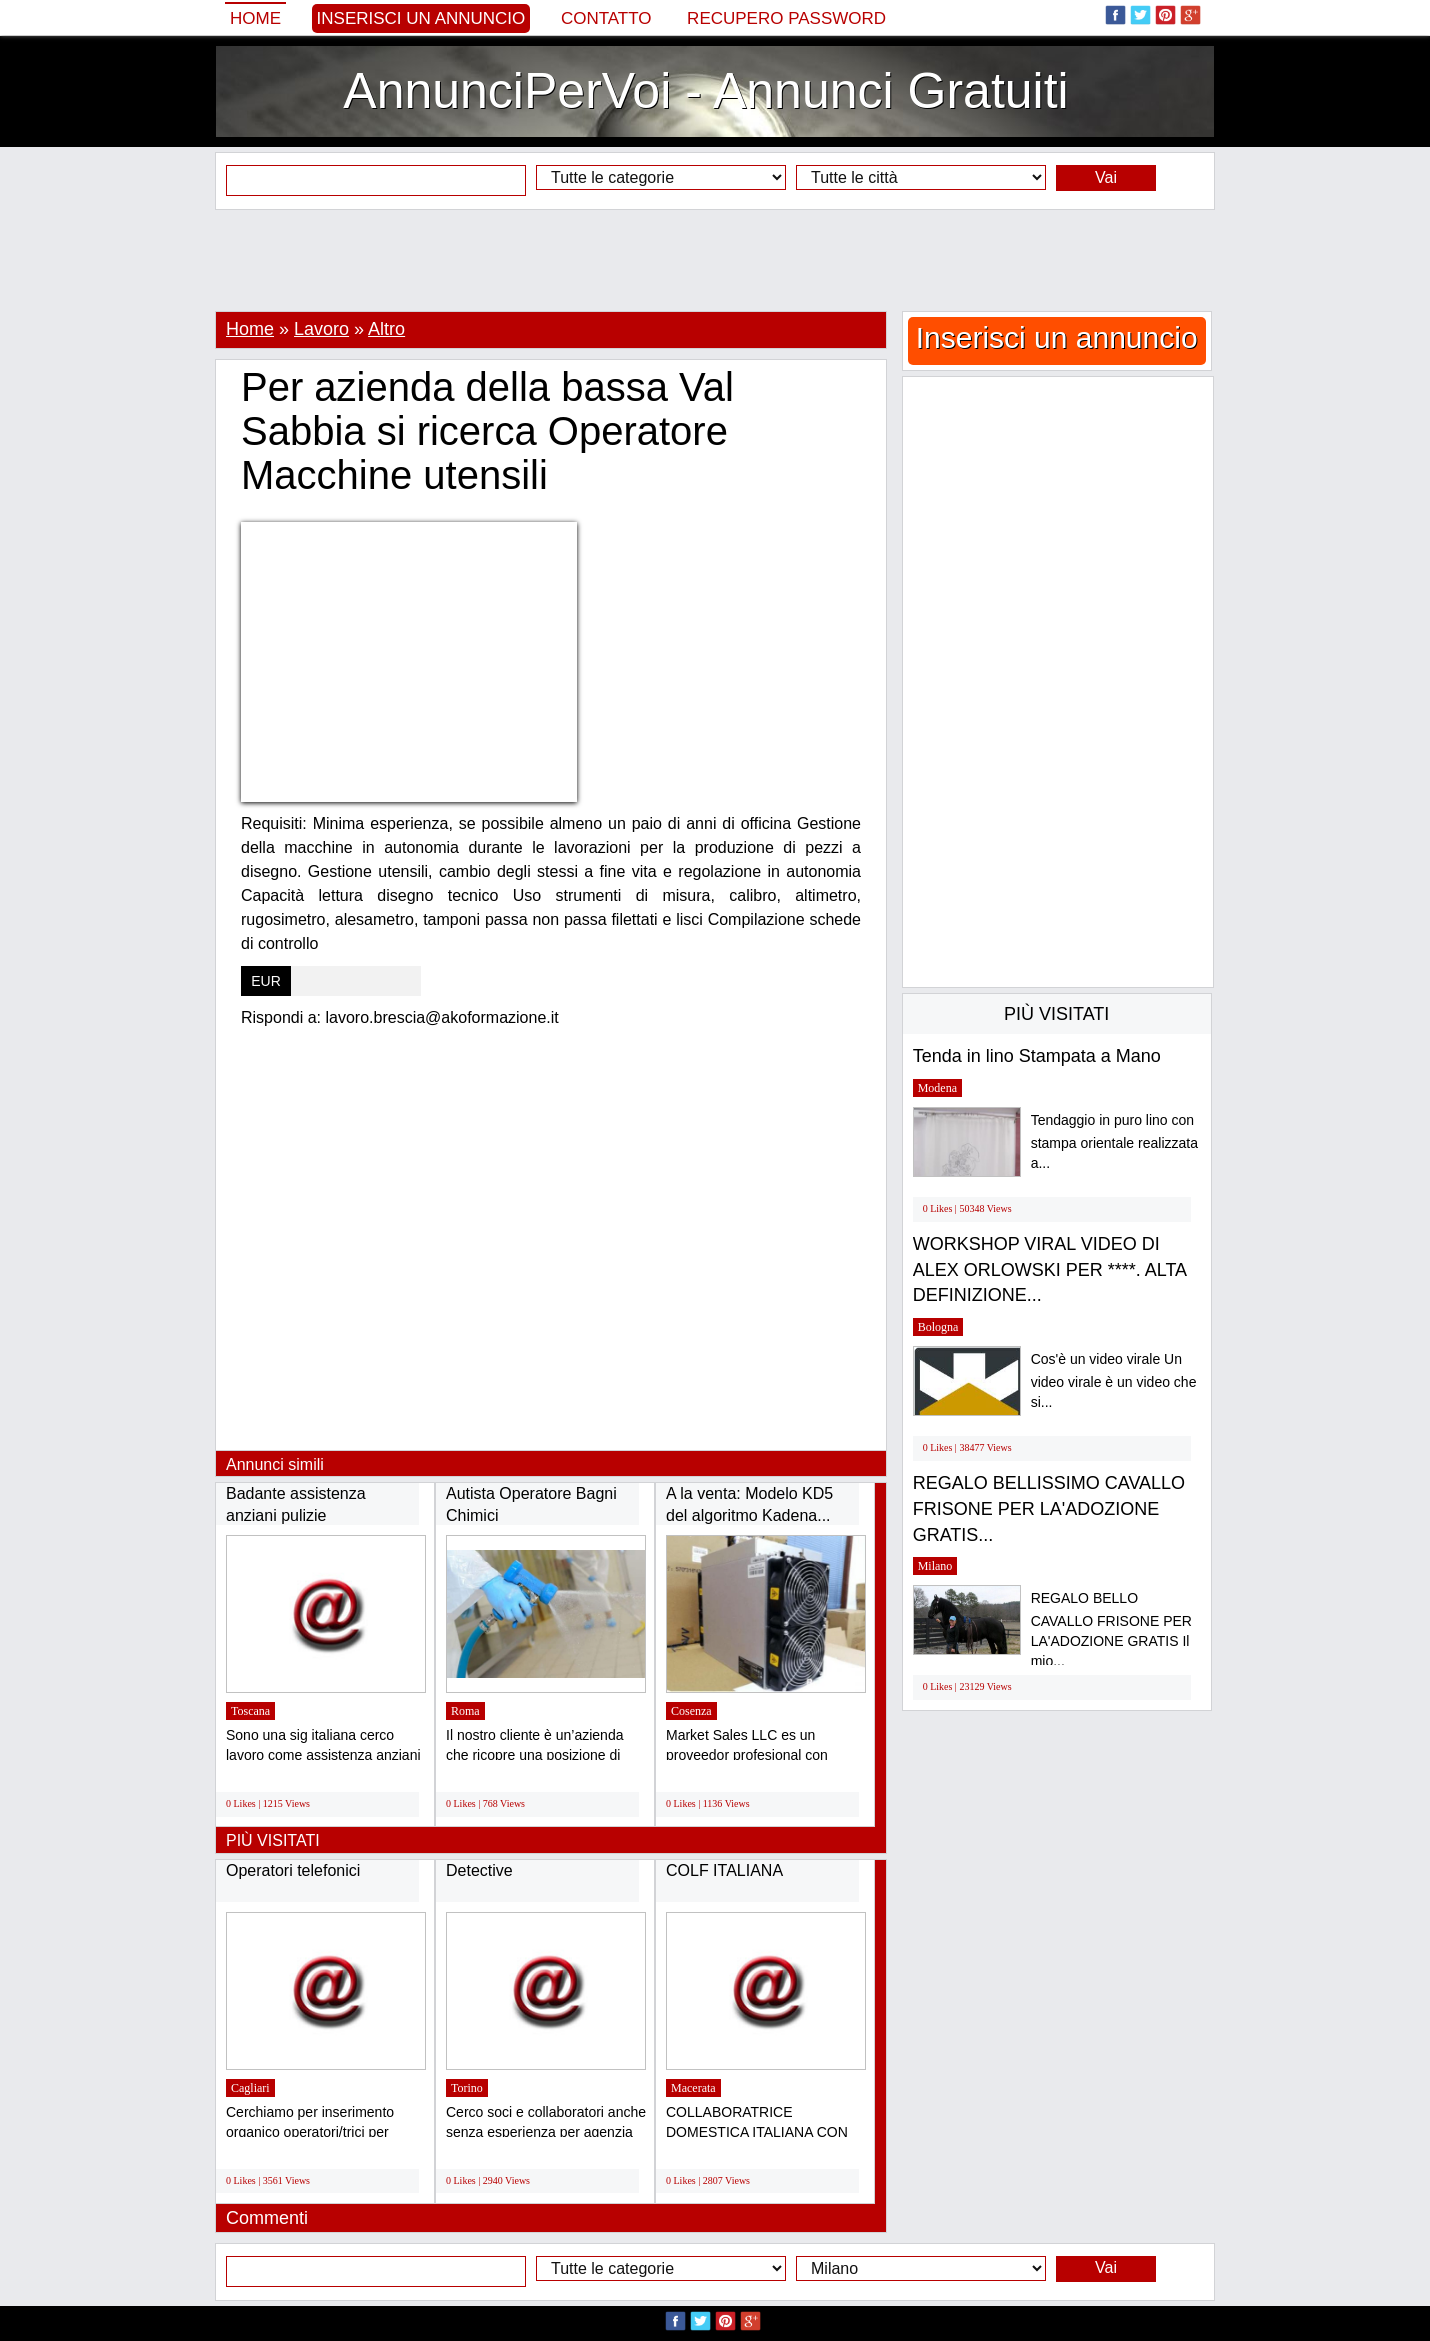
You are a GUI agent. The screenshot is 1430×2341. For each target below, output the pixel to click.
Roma (465, 1711)
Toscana (250, 1711)
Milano (935, 1566)
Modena (937, 1088)
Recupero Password (786, 18)
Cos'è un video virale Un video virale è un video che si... (1114, 1380)
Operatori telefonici (293, 1870)
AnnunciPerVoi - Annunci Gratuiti (705, 91)
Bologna (938, 1327)
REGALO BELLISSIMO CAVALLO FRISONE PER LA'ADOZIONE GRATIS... (1049, 1508)
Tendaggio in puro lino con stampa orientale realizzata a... (1114, 1141)
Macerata (693, 2088)
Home (255, 18)
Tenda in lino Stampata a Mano (1037, 1056)
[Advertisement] (715, 260)
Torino (467, 2088)
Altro (386, 329)
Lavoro (321, 329)
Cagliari (250, 2088)
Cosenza (691, 1711)
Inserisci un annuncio (421, 18)
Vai (1106, 177)
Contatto (606, 18)
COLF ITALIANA (724, 1870)
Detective (479, 1870)
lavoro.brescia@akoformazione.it (442, 1017)
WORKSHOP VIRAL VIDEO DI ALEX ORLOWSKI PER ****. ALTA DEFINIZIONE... (1049, 1269)
